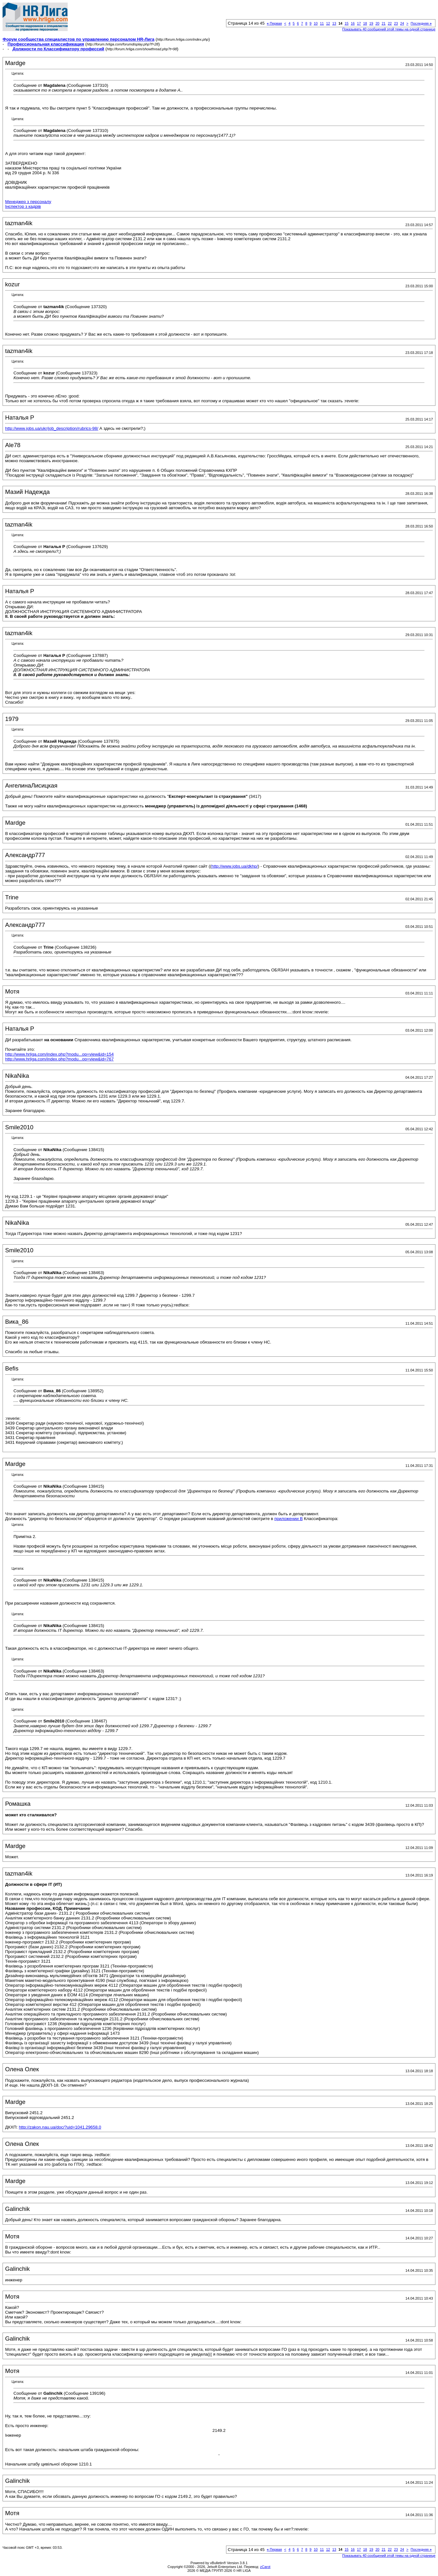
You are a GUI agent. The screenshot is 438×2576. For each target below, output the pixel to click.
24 (402, 23)
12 (328, 23)
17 (359, 23)
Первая (274, 23)
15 (347, 23)
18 (365, 23)
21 (383, 23)
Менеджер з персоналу (28, 201)
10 (315, 23)
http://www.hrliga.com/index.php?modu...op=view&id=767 (59, 1059)
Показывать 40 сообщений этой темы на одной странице (388, 29)
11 (322, 23)
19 (371, 23)
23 (396, 23)
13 (334, 23)
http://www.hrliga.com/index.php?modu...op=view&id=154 (59, 1054)
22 (390, 23)
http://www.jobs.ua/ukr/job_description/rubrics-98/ (51, 428)
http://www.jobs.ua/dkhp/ (235, 866)
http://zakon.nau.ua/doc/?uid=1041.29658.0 (60, 2127)
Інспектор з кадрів (23, 206)
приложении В (288, 1518)
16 (353, 23)
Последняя (421, 23)
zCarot (265, 2567)
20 (377, 23)
